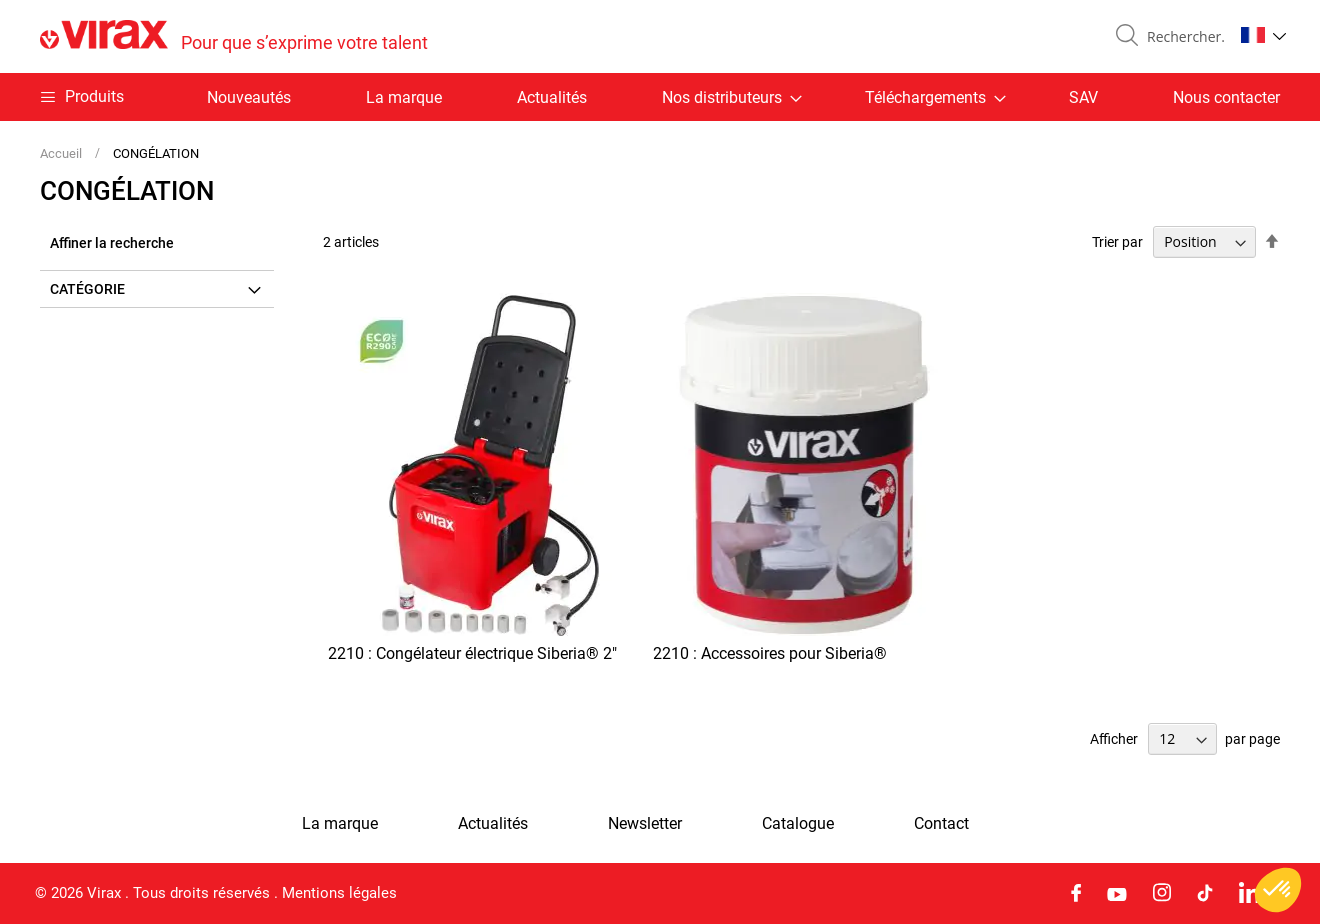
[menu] (660, 97)
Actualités (552, 97)
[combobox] (1182, 37)
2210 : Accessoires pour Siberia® (770, 653)
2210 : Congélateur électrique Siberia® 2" (472, 653)
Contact (941, 824)
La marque (404, 97)
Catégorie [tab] (87, 289)
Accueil (62, 153)
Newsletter (645, 824)
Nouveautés (249, 97)
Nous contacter (1226, 97)
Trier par (1117, 242)
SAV (1083, 97)
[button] (1263, 35)
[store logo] (234, 36)
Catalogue (798, 824)
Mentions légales (339, 893)
